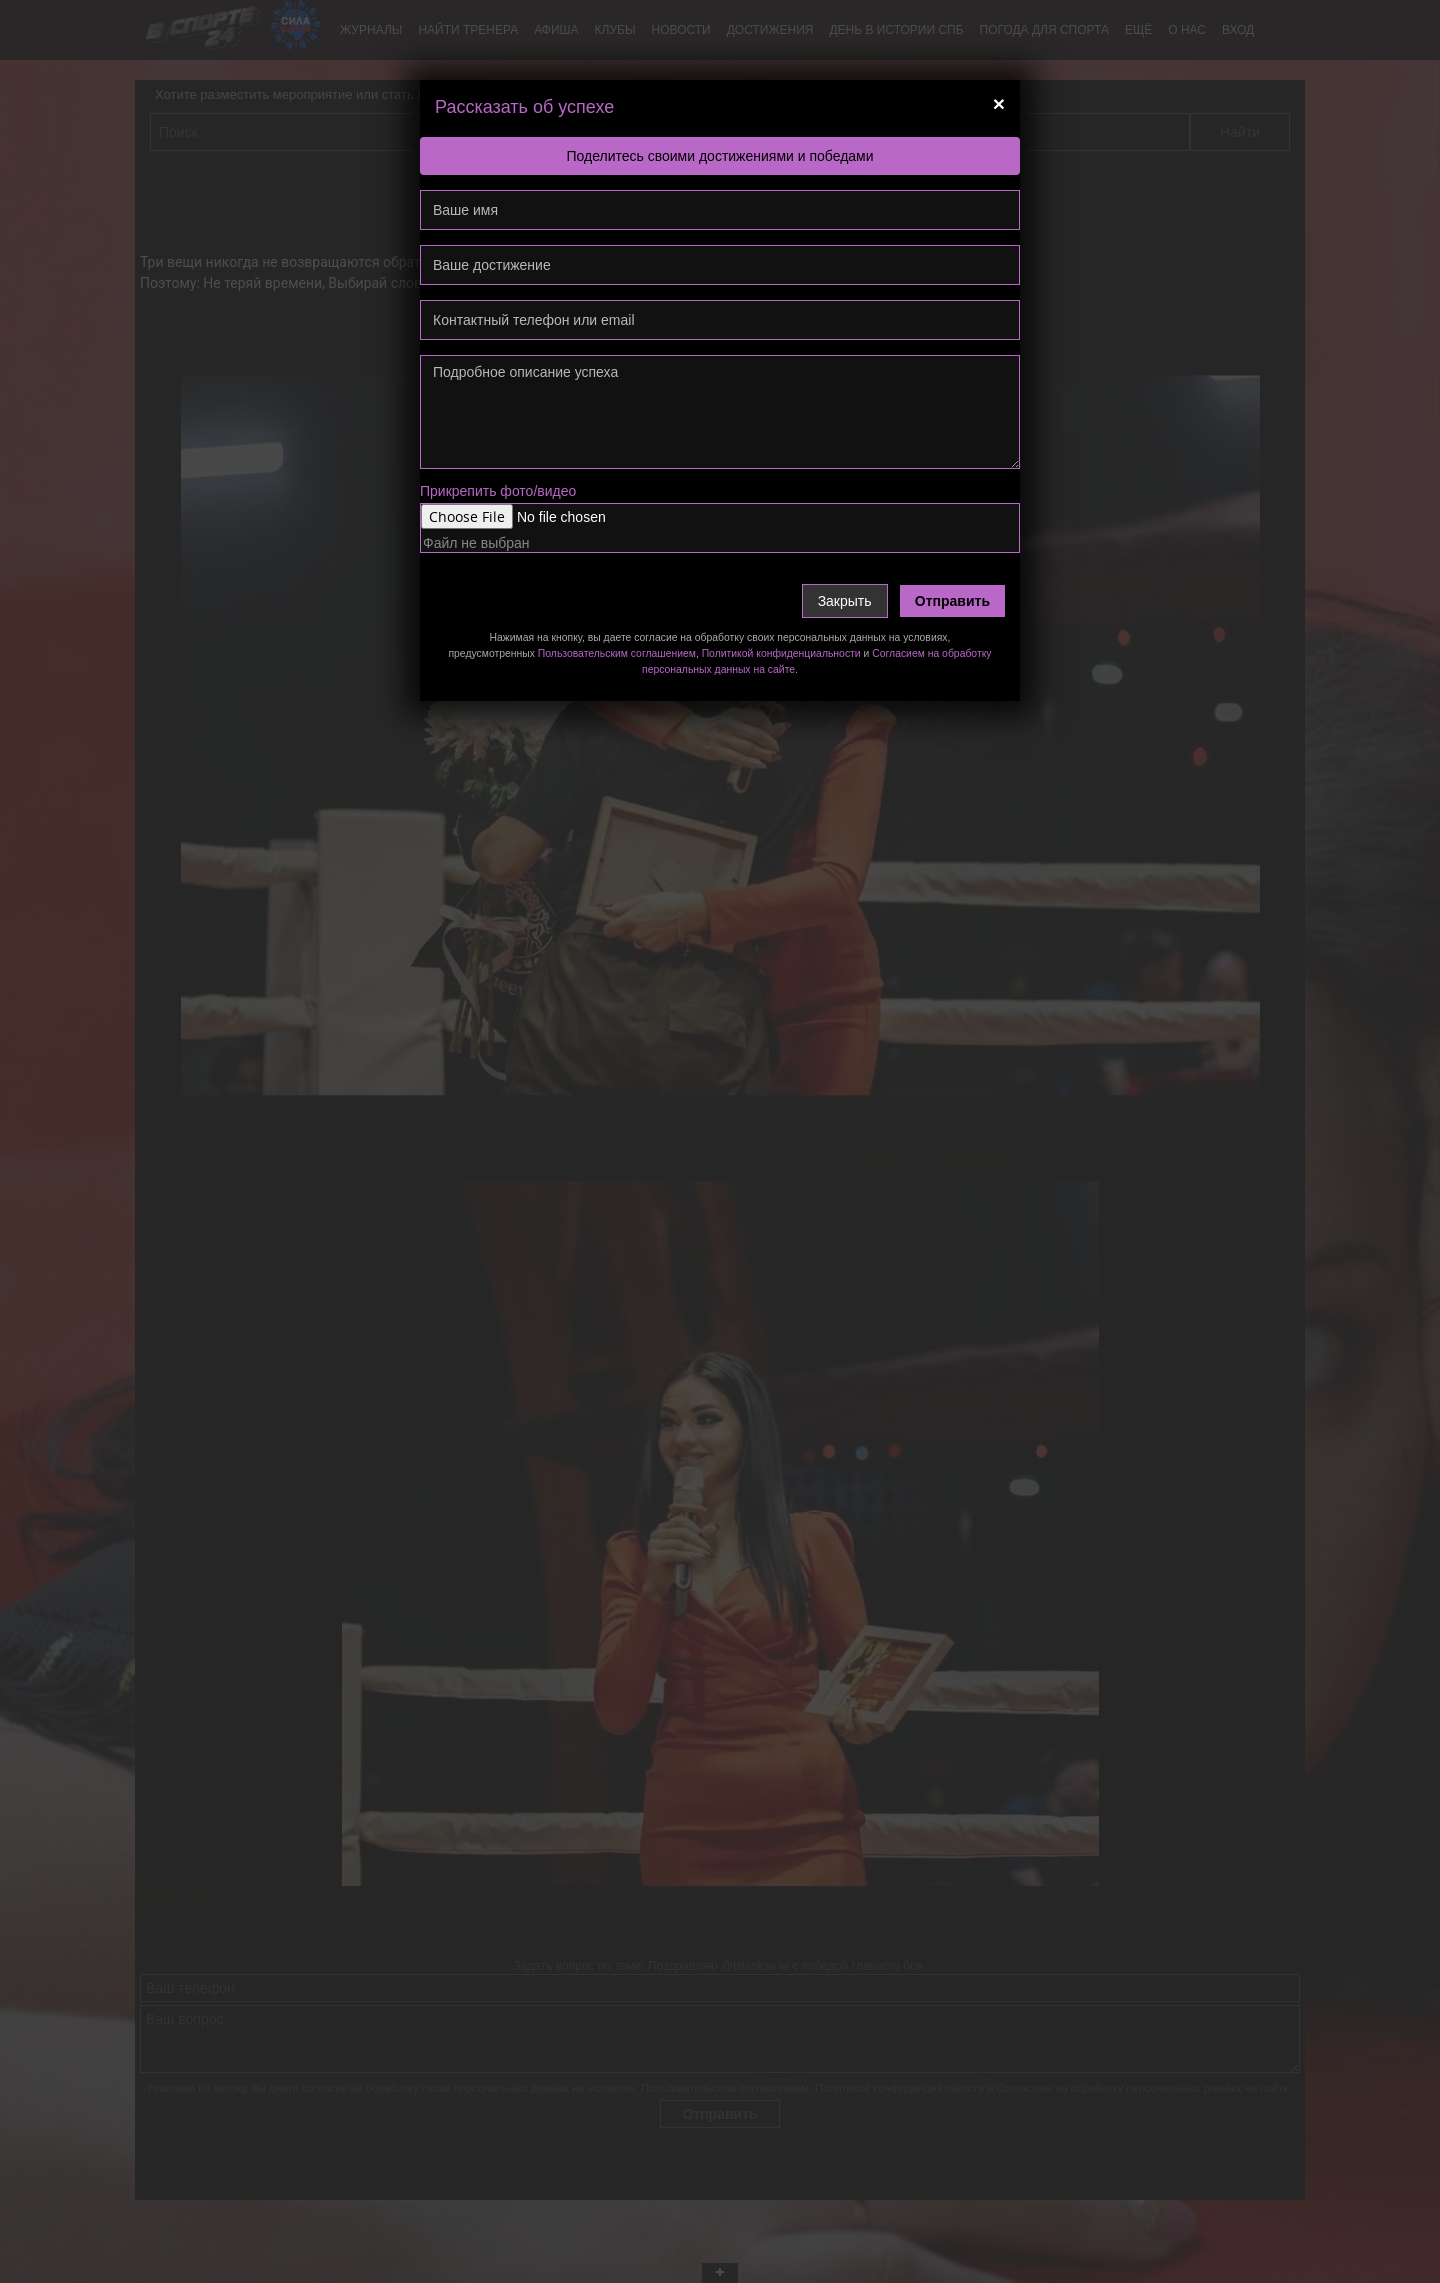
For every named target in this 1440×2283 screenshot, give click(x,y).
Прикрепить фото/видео (498, 491)
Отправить (952, 601)
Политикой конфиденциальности (781, 653)
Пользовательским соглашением (617, 653)
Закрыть (845, 601)
